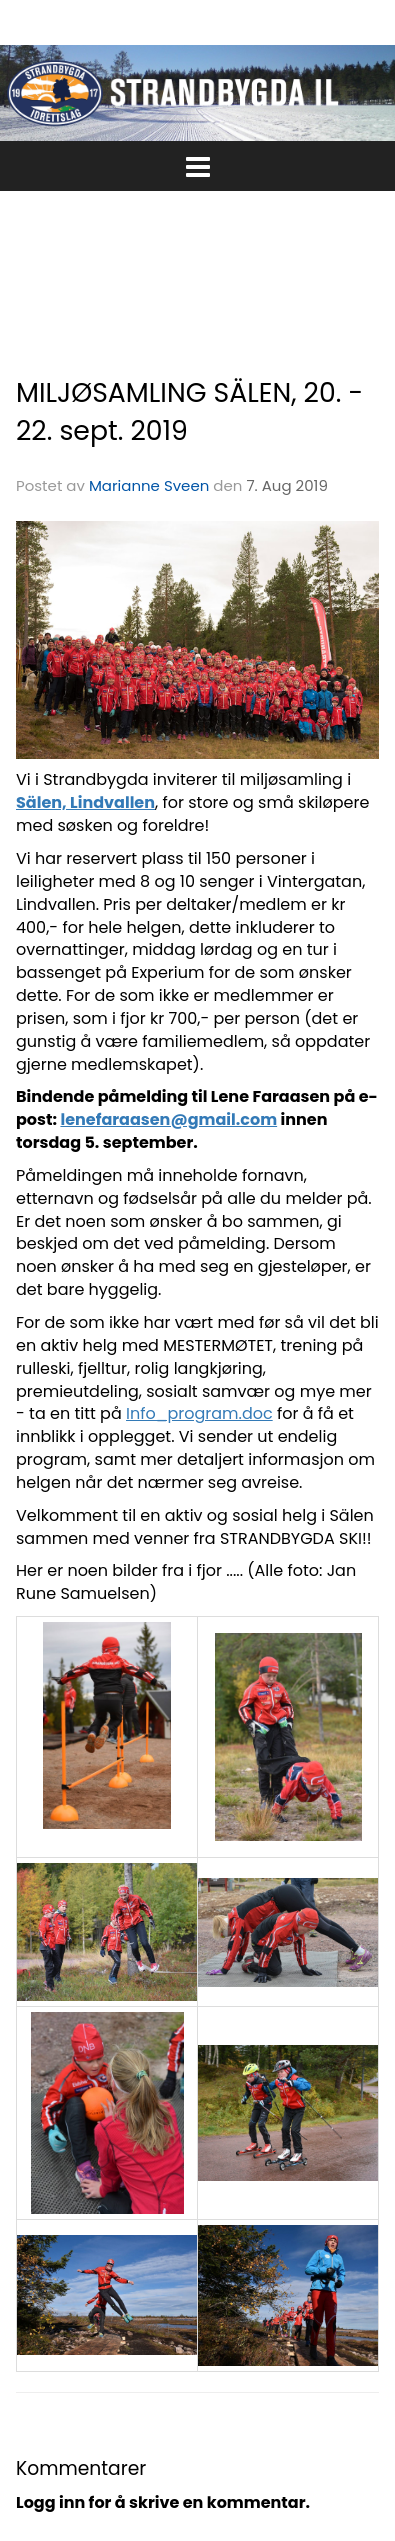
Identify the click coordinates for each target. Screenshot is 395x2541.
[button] (197, 163)
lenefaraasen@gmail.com (168, 1119)
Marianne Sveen (149, 485)
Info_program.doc (199, 1413)
